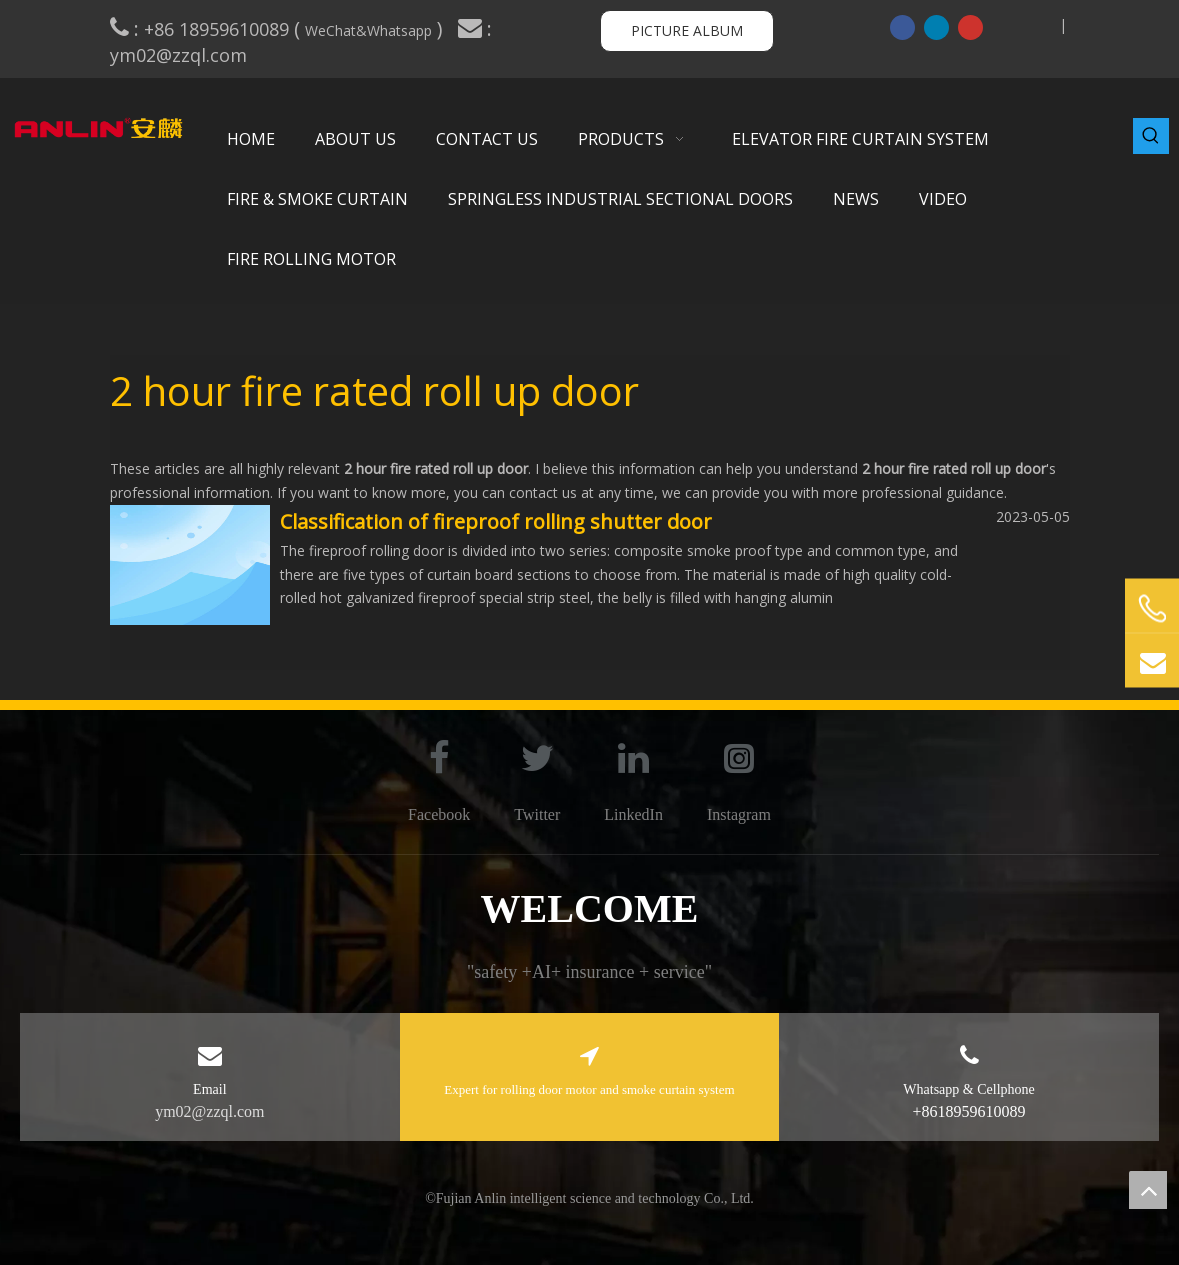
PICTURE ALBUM (687, 30)
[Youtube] (970, 27)
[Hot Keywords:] (1151, 136)
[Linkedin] (936, 27)
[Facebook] (902, 27)
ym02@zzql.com (181, 55)
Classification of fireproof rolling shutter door (496, 521)
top (1148, 1190)
